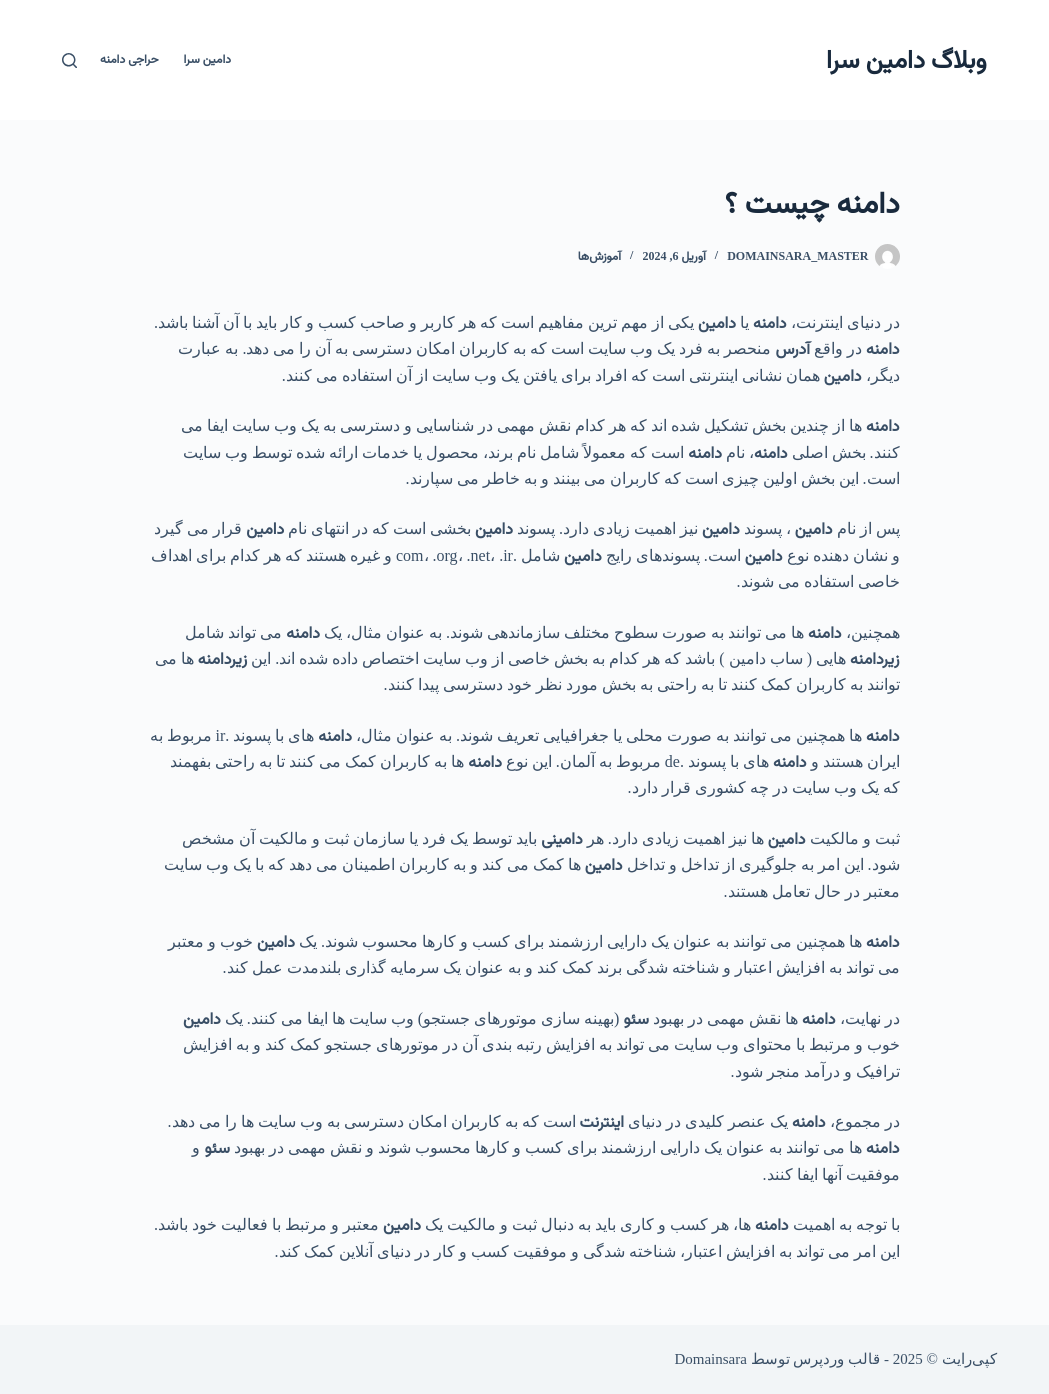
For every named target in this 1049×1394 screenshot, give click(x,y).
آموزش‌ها (599, 256)
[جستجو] (69, 60)
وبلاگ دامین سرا (906, 59)
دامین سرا (207, 59)
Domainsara (710, 1359)
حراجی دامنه (129, 59)
